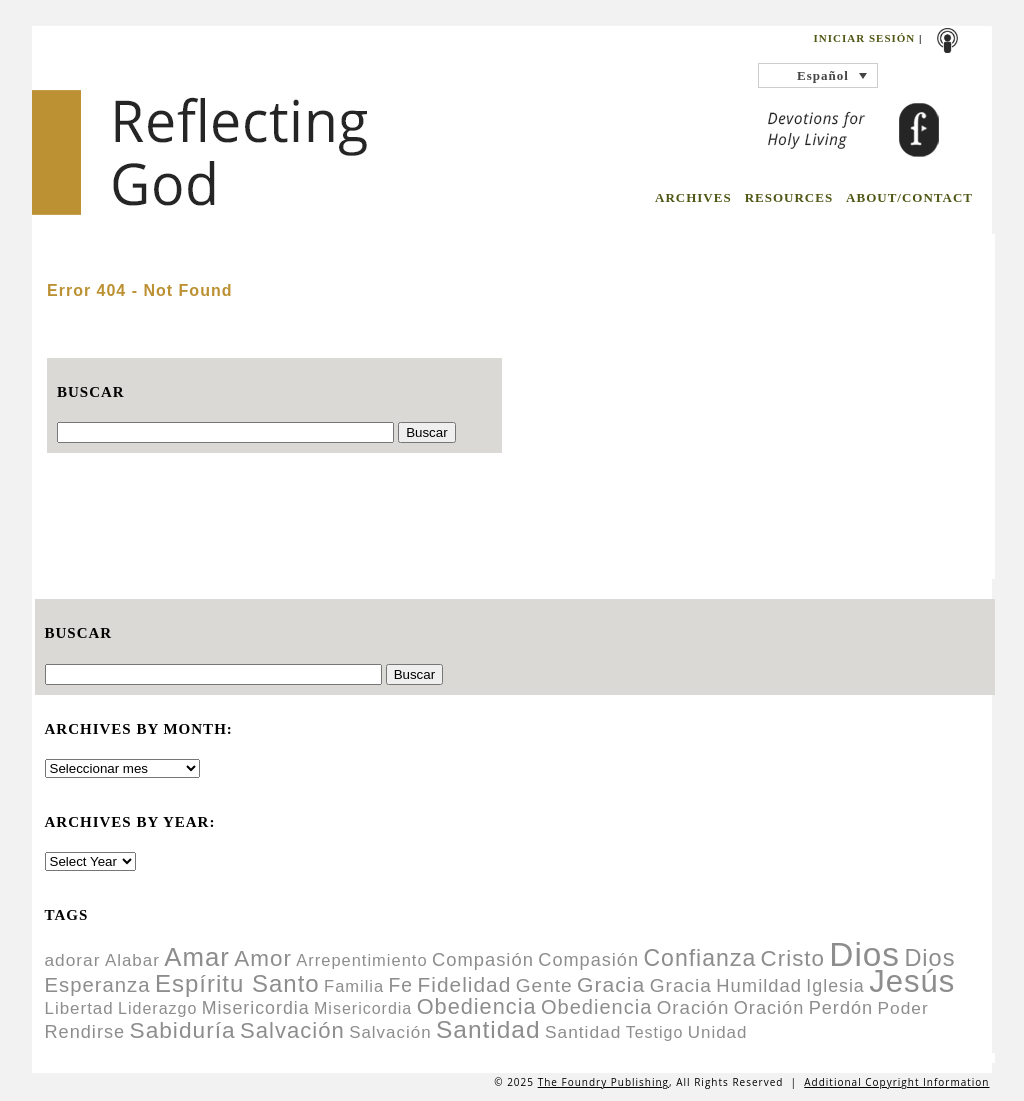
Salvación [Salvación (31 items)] (292, 1030)
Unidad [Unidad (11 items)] (718, 1032)
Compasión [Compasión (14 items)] (588, 960)
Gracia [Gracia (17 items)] (681, 985)
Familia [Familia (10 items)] (354, 986)
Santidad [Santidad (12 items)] (583, 1032)
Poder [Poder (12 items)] (903, 1008)
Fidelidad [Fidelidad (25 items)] (465, 984)
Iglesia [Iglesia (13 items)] (835, 986)
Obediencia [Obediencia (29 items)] (477, 1006)
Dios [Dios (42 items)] (929, 958)
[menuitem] (818, 75)
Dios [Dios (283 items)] (864, 954)
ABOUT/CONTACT (909, 197)
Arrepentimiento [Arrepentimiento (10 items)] (361, 960)
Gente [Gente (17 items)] (544, 985)
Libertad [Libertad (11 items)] (79, 1008)
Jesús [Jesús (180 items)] (912, 981)
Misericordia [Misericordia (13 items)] (256, 1008)
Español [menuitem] (823, 75)
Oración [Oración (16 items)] (693, 1007)
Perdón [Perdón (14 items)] (841, 1008)
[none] (818, 75)
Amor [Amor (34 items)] (263, 958)
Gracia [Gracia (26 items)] (611, 984)
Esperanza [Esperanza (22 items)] (98, 985)
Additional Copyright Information (896, 1082)
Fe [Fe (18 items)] (401, 985)
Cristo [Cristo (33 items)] (793, 958)
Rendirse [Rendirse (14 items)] (85, 1032)
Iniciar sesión (865, 38)
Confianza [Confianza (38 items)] (699, 958)
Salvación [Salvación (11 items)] (390, 1032)
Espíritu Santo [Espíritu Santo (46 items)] (237, 983)
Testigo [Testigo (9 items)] (655, 1032)
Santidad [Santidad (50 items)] (488, 1029)
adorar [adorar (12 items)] (73, 960)
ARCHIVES (693, 197)
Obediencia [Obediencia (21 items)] (596, 1007)
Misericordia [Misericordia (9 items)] (363, 1008)
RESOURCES (789, 197)
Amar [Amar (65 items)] (197, 957)
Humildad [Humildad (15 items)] (759, 985)
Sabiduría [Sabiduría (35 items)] (183, 1030)
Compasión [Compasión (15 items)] (483, 959)
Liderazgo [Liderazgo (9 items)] (157, 1008)
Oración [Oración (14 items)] (769, 1008)
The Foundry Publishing (603, 1082)
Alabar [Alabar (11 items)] (132, 960)
